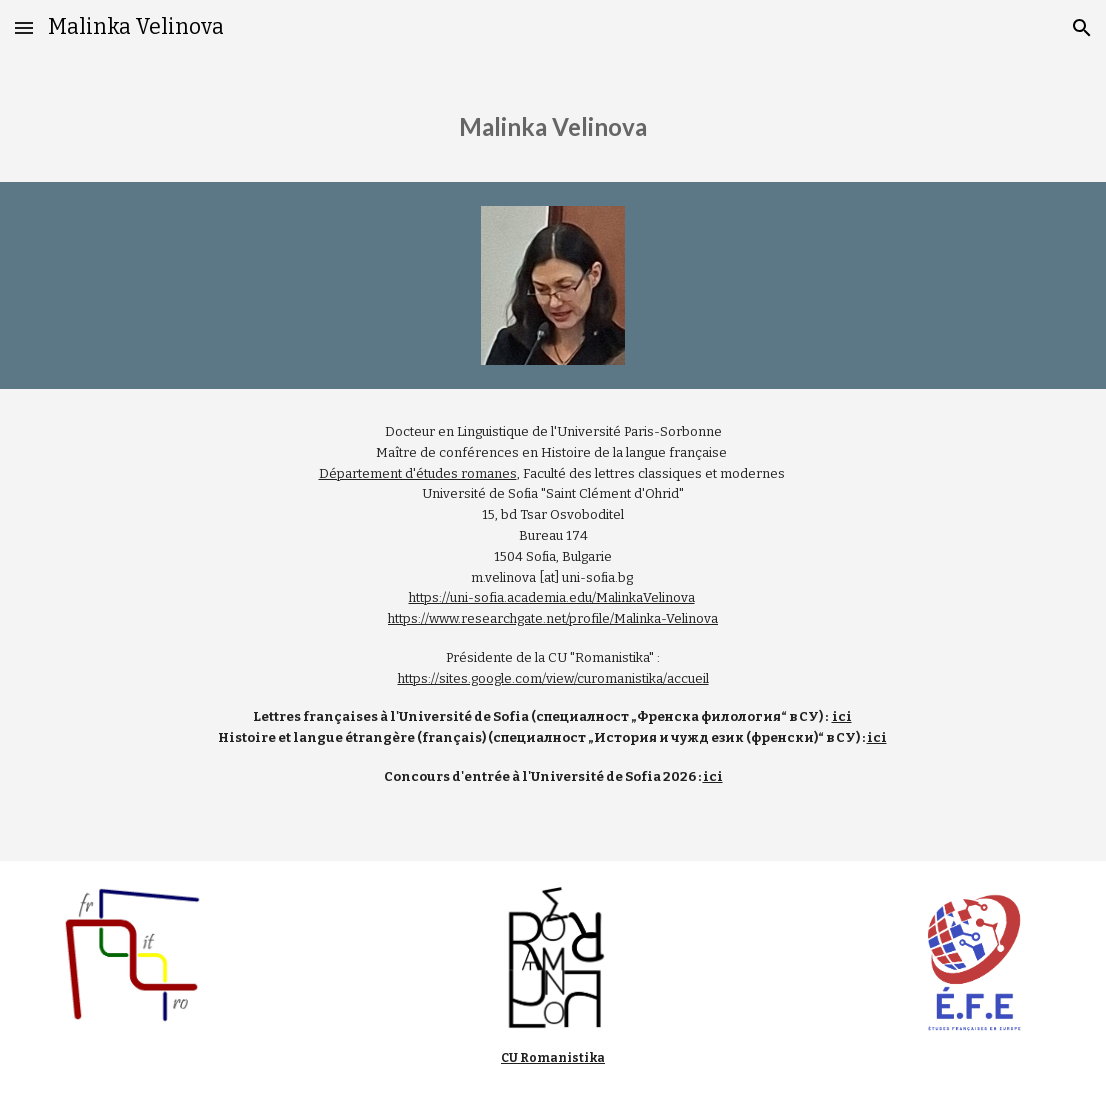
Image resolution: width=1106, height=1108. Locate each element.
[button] (24, 27)
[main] (553, 119)
